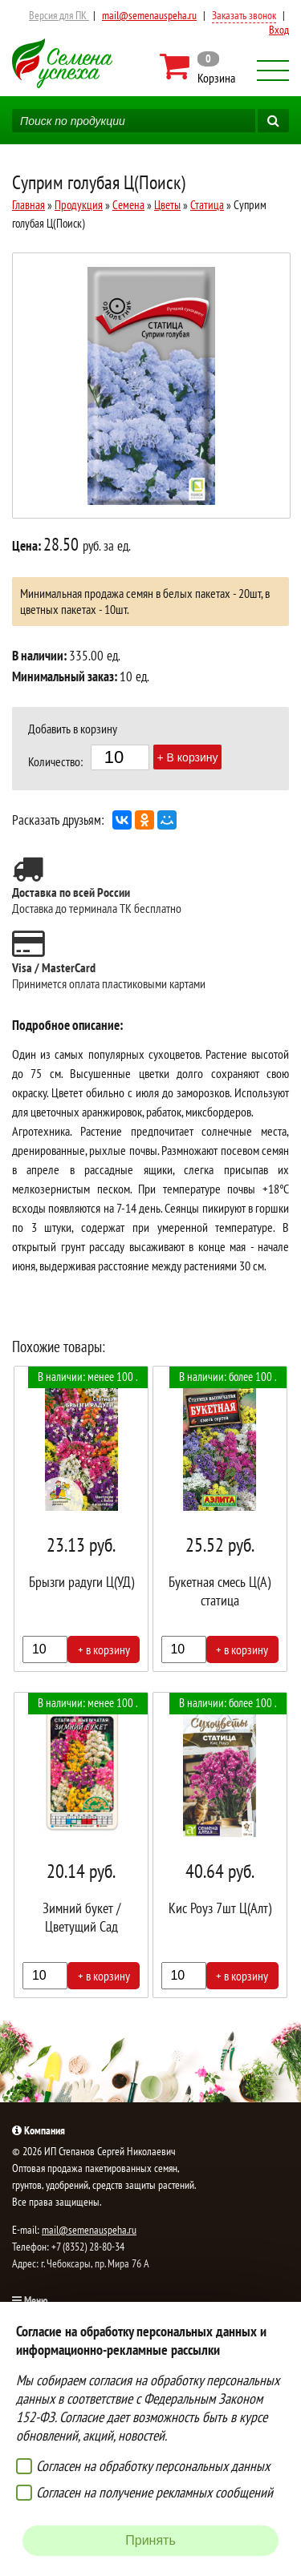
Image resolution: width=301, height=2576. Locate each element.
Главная (28, 204)
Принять (150, 2540)
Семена (128, 204)
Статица (207, 204)
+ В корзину (187, 757)
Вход (279, 29)
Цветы (167, 204)
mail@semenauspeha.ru (149, 15)
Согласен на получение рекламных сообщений (154, 2492)
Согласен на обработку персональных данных (153, 2466)
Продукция (79, 204)
